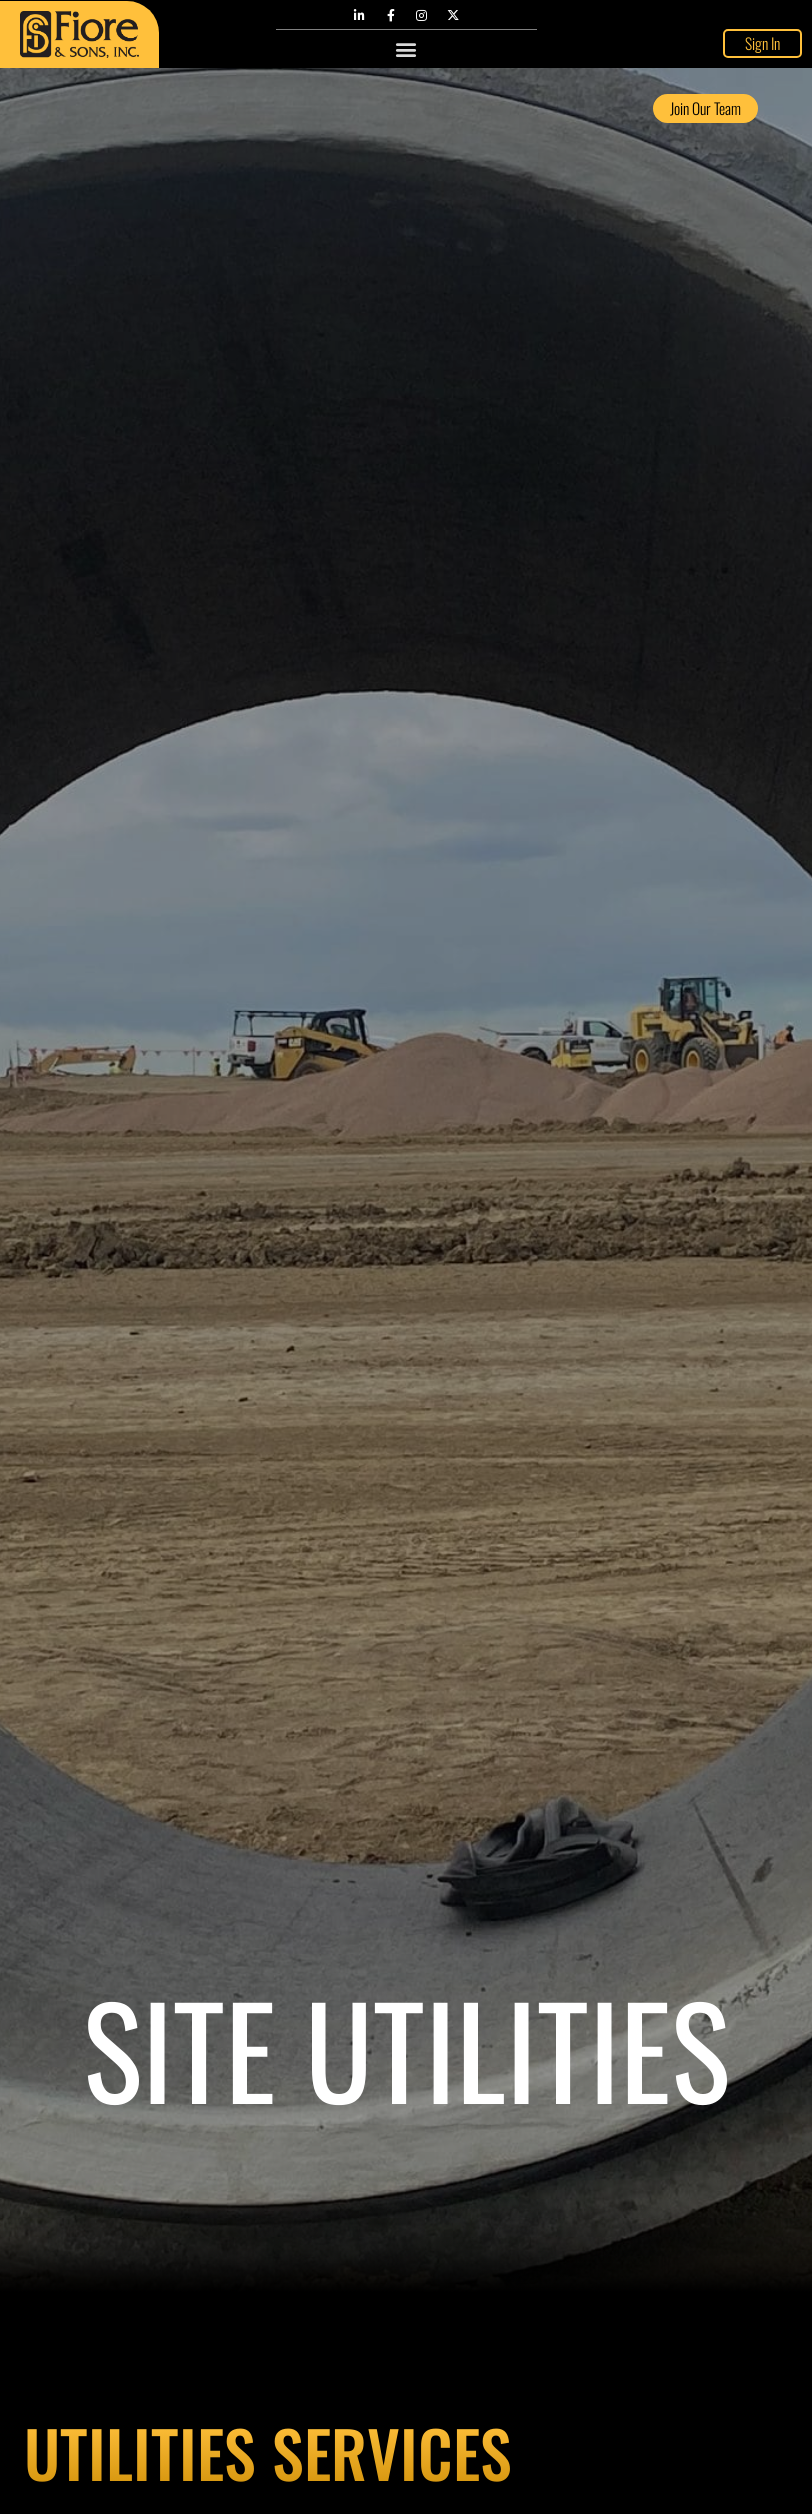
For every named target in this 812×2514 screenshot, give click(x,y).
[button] (406, 47)
